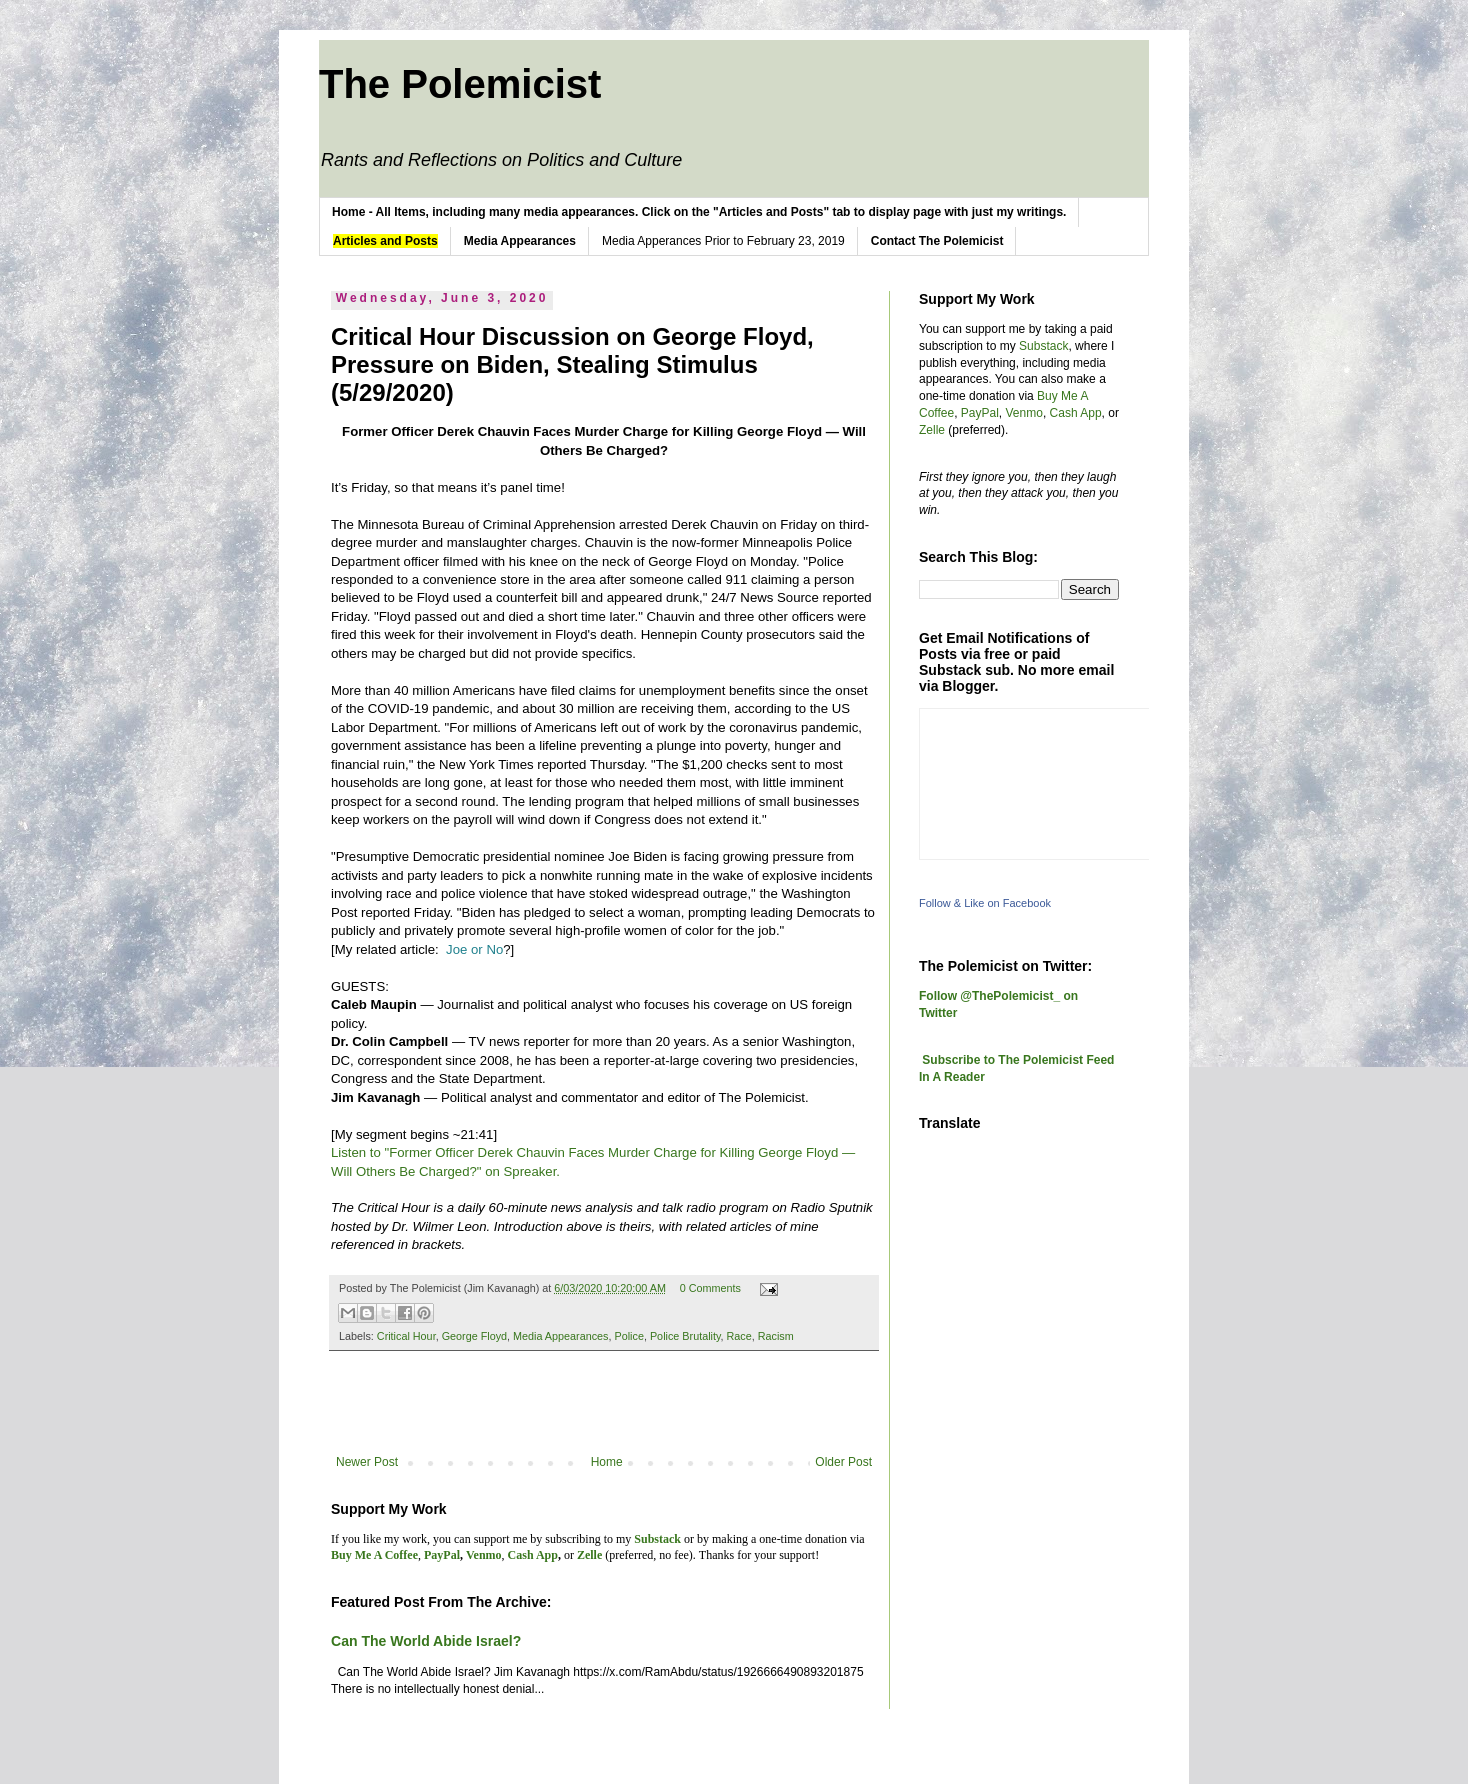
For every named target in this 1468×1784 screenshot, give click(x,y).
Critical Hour (406, 1336)
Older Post (843, 1462)
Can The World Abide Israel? (426, 1641)
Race (739, 1336)
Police (629, 1336)
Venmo (1024, 413)
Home (607, 1462)
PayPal (980, 413)
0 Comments (710, 1288)
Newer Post (367, 1462)
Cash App (1076, 413)
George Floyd (474, 1336)
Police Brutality (685, 1336)
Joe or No (474, 949)
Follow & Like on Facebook (985, 903)
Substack (1043, 346)
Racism (776, 1336)
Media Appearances (560, 1336)
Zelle (932, 430)
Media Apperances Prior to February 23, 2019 (723, 241)
